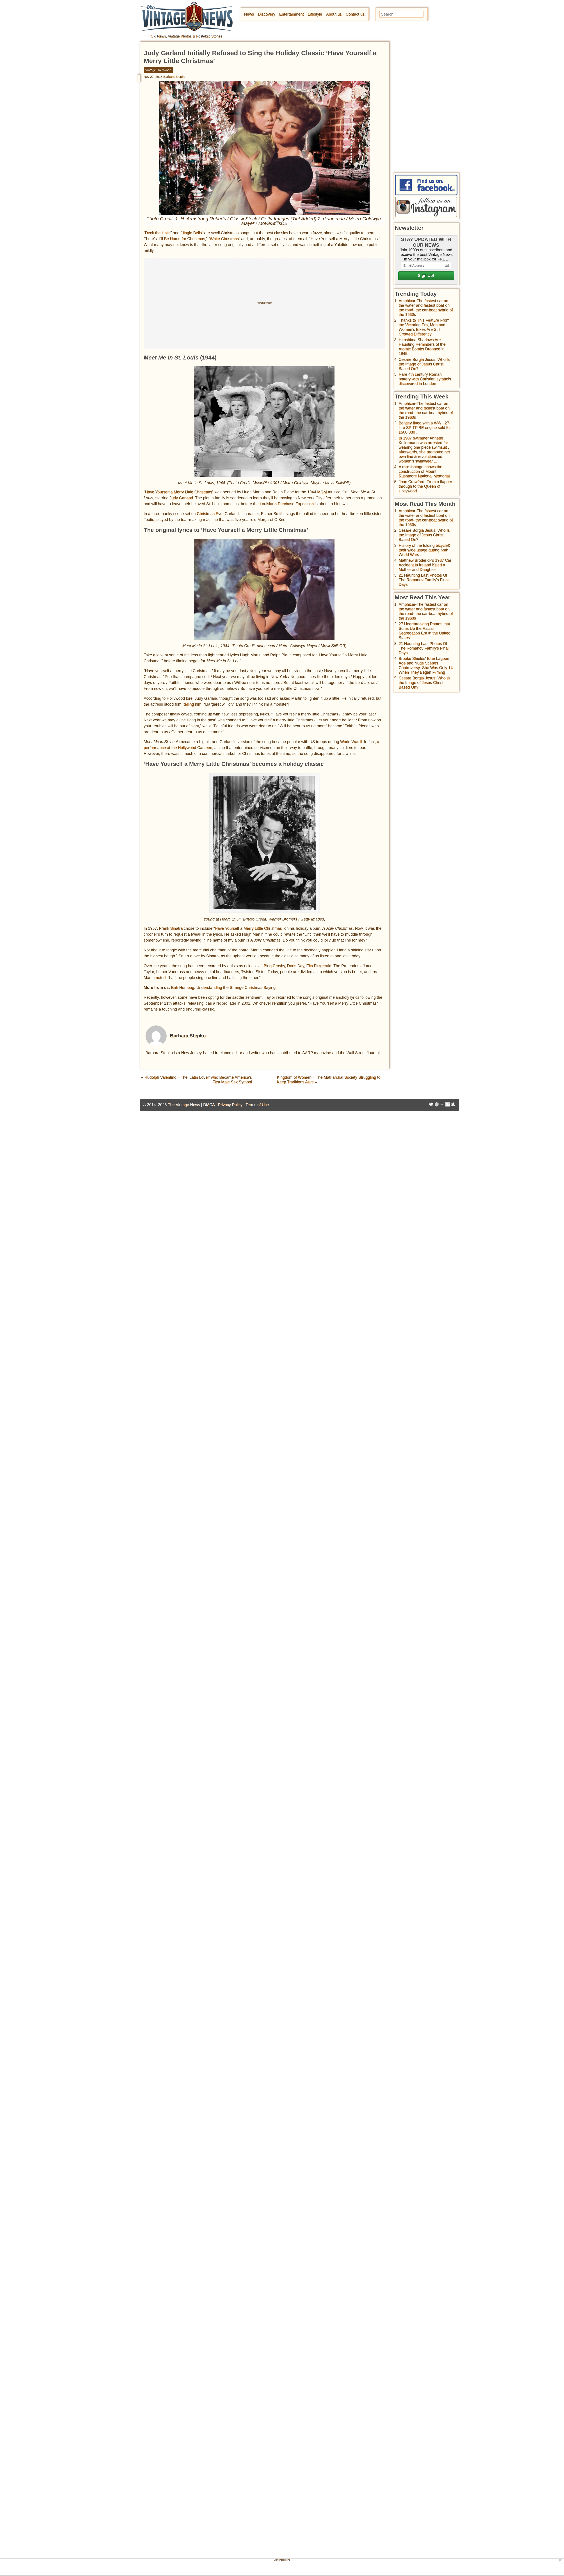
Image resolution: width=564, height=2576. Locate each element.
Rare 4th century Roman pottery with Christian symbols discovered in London (425, 379)
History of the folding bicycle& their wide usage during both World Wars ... (424, 550)
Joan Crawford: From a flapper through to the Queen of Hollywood (425, 486)
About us (334, 14)
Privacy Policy (230, 1105)
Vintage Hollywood (158, 70)
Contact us (355, 14)
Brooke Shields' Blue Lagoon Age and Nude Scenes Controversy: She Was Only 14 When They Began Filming (426, 665)
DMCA (209, 1105)
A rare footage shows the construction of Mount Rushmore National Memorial (424, 471)
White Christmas (224, 239)
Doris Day (295, 966)
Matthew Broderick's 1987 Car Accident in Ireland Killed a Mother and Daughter (425, 565)
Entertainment (291, 14)
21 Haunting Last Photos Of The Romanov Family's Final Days (424, 580)
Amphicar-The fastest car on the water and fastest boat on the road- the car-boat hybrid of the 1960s (426, 308)
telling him (192, 704)
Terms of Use (257, 1105)
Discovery (266, 14)
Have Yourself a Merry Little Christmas (178, 492)
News (249, 14)
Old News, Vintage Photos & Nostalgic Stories (186, 36)
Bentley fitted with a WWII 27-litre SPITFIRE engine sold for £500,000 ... (425, 427)
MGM (322, 492)
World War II (351, 742)
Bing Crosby (274, 966)
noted (161, 978)
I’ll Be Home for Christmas (182, 239)
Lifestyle (315, 14)
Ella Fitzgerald (318, 966)
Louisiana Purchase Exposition (287, 504)
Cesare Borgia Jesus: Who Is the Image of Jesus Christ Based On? (424, 364)
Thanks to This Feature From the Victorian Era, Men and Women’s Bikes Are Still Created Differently (424, 327)
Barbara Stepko (174, 76)
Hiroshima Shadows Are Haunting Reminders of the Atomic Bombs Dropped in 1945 (422, 347)
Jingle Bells (192, 233)
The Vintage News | (185, 1105)
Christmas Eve (209, 514)
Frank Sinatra (171, 928)
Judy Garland (181, 498)
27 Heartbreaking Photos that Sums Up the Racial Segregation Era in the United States (424, 631)
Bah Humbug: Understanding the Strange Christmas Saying (223, 987)
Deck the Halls (158, 233)
